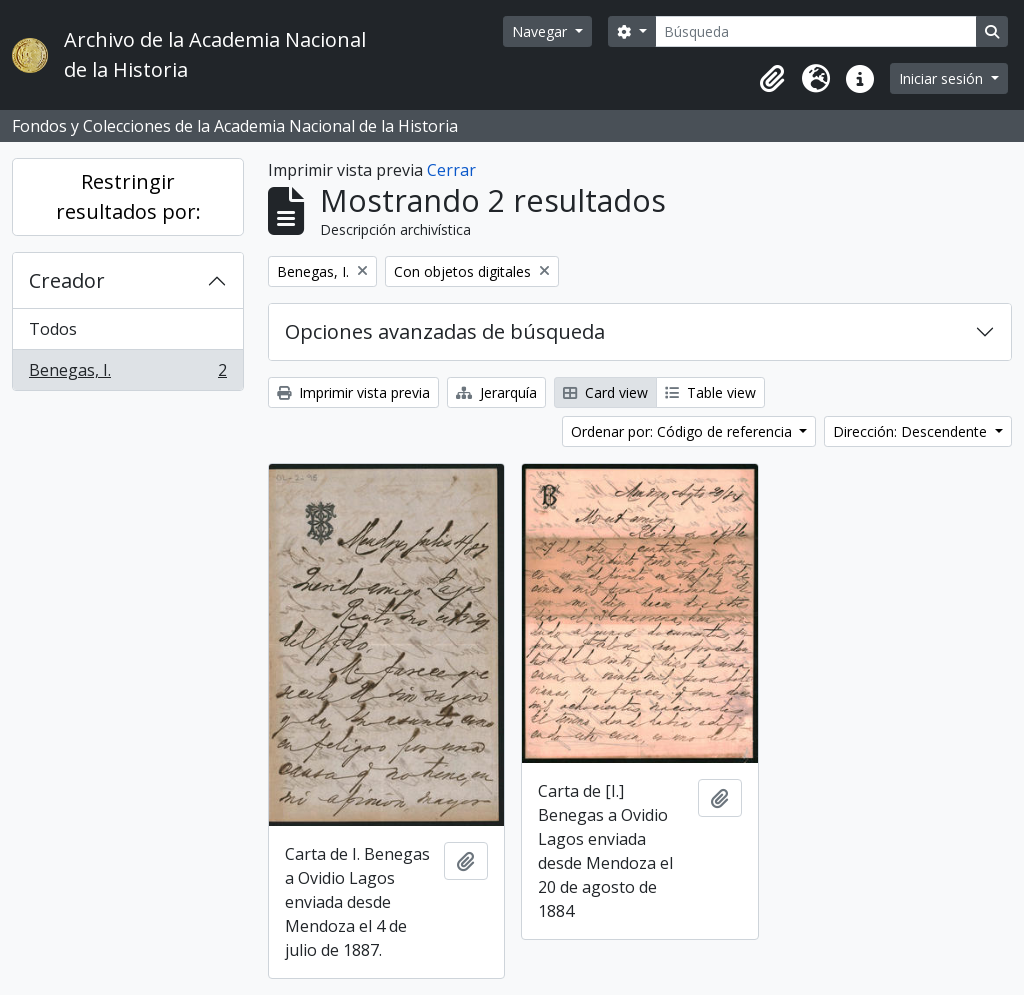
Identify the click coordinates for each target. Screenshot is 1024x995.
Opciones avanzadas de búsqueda (445, 331)
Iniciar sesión (943, 78)
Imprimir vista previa (353, 392)
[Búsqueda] (816, 31)
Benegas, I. (127, 374)
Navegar (541, 31)
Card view (605, 392)
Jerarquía (496, 392)
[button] (772, 79)
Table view (710, 392)
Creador (67, 280)
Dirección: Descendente (912, 431)
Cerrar (451, 170)
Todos (53, 329)
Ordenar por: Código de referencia (683, 431)
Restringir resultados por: (128, 196)
